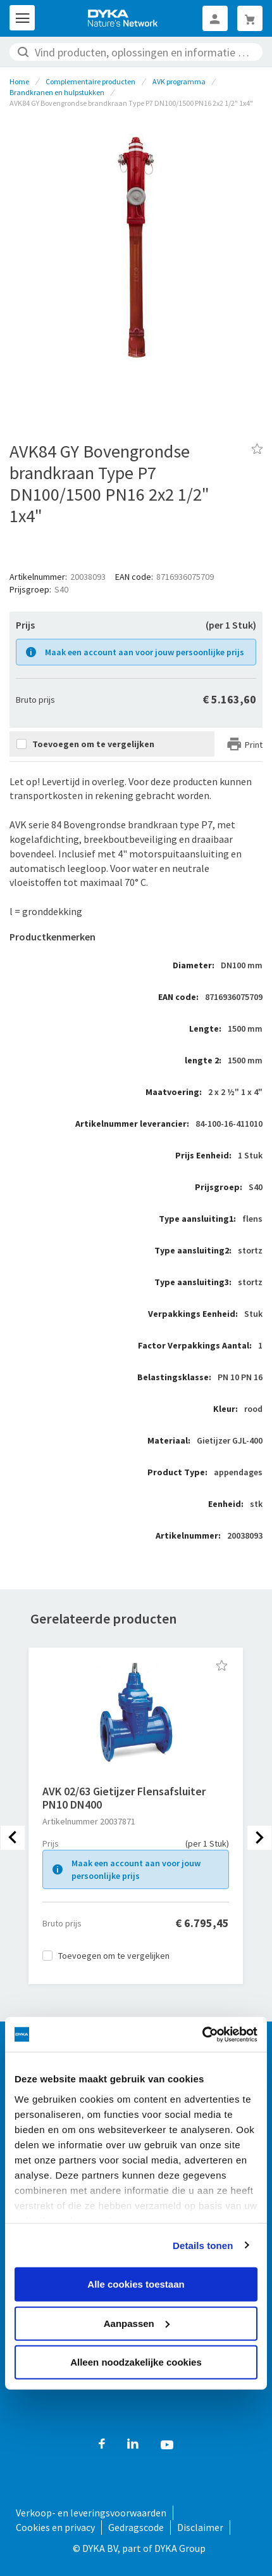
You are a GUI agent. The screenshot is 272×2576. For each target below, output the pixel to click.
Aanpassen (137, 2322)
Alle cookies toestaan (135, 2284)
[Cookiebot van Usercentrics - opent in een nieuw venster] (202, 2034)
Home (19, 81)
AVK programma (179, 81)
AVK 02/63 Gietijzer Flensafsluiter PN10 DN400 (124, 1798)
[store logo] (123, 18)
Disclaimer (200, 2527)
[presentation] (12, 1837)
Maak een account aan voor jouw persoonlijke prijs (144, 652)
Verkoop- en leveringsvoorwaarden (91, 2512)
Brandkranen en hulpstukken (56, 92)
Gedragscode (136, 2527)
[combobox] (136, 52)
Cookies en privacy (55, 2527)
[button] (221, 1665)
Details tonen (203, 2245)
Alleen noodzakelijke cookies (136, 2362)
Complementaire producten (90, 81)
